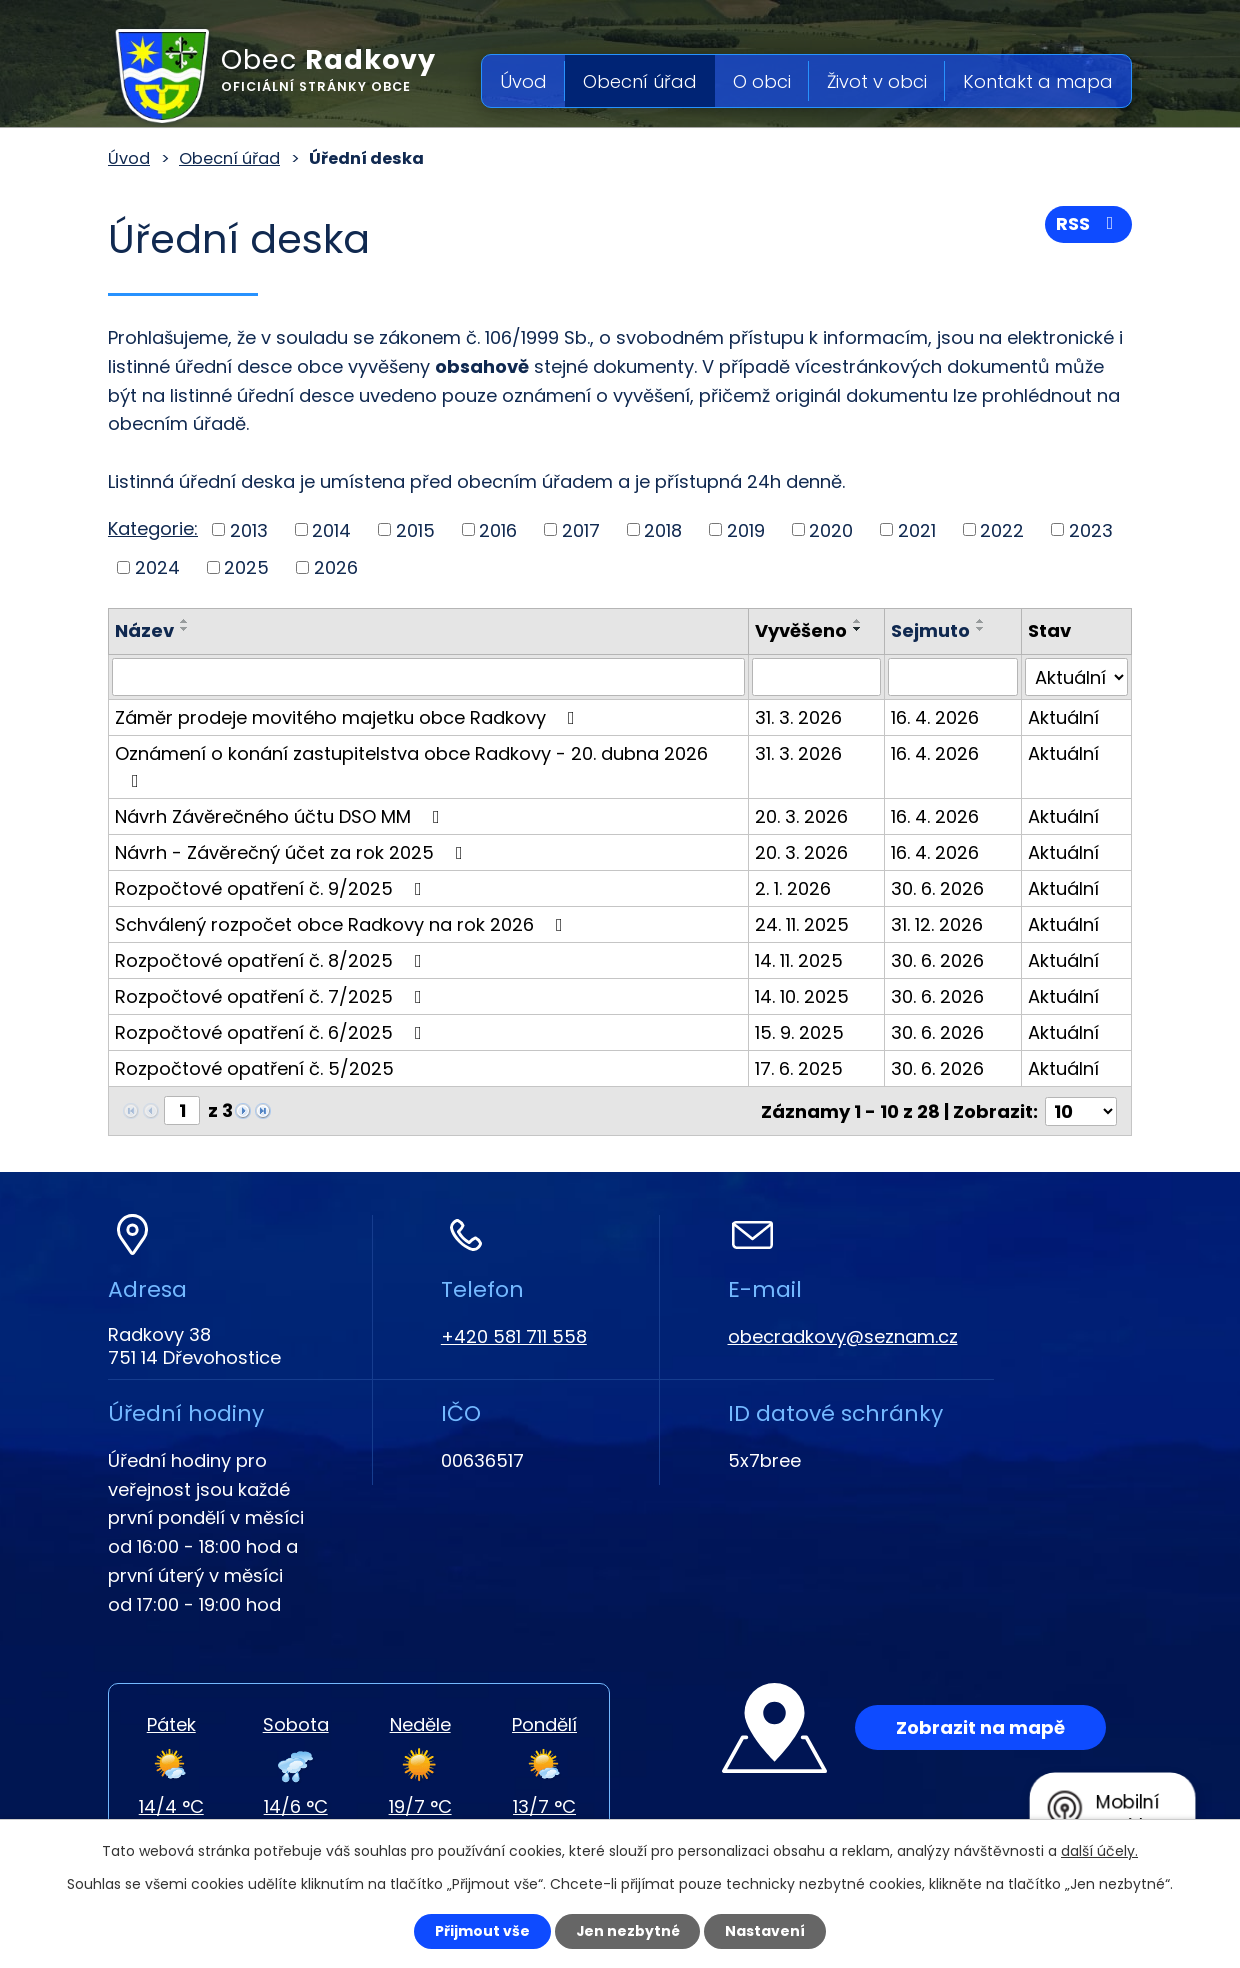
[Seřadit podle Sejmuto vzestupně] (983, 621)
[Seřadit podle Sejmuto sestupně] (983, 629)
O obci (762, 81)
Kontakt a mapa (1038, 81)
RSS (1089, 224)
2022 (1002, 529)
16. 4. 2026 (937, 717)
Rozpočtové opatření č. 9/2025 (272, 888)
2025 (246, 567)
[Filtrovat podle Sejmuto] (954, 677)
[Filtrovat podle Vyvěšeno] (818, 677)
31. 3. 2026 (800, 717)
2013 (249, 529)
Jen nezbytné (627, 1931)
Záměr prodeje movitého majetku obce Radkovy (349, 717)
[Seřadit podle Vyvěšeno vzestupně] (860, 621)
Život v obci (877, 81)
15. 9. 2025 (801, 1032)
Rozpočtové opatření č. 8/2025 (272, 960)
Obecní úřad (640, 81)
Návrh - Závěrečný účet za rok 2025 (293, 852)
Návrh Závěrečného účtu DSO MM (281, 816)
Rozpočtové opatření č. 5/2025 (254, 1068)
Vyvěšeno (803, 630)
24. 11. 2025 (804, 924)
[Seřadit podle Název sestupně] (185, 629)
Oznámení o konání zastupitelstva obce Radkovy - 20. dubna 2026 (411, 765)
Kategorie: (153, 528)
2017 (581, 529)
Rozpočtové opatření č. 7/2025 (272, 996)
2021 (917, 529)
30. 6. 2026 (939, 888)
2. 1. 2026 (795, 888)
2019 (746, 529)
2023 (1091, 529)
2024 (157, 567)
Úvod (523, 81)
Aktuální (1064, 717)
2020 (831, 529)
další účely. (1099, 1851)
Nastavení (766, 1931)
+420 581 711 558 (514, 1335)
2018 (663, 529)
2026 (336, 567)
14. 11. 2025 (801, 960)
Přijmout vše (481, 1931)
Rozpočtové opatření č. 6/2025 (272, 1032)
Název (144, 630)
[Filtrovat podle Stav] (1077, 677)
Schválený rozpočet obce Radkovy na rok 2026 (343, 924)
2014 (331, 529)
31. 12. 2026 (939, 924)
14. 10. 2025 (804, 996)
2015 (415, 529)
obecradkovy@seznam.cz (843, 1335)
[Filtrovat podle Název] (429, 677)
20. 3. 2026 (803, 816)
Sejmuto (932, 630)
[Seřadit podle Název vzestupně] (185, 621)
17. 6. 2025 (801, 1068)
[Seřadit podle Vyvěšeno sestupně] (860, 629)
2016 (498, 529)
